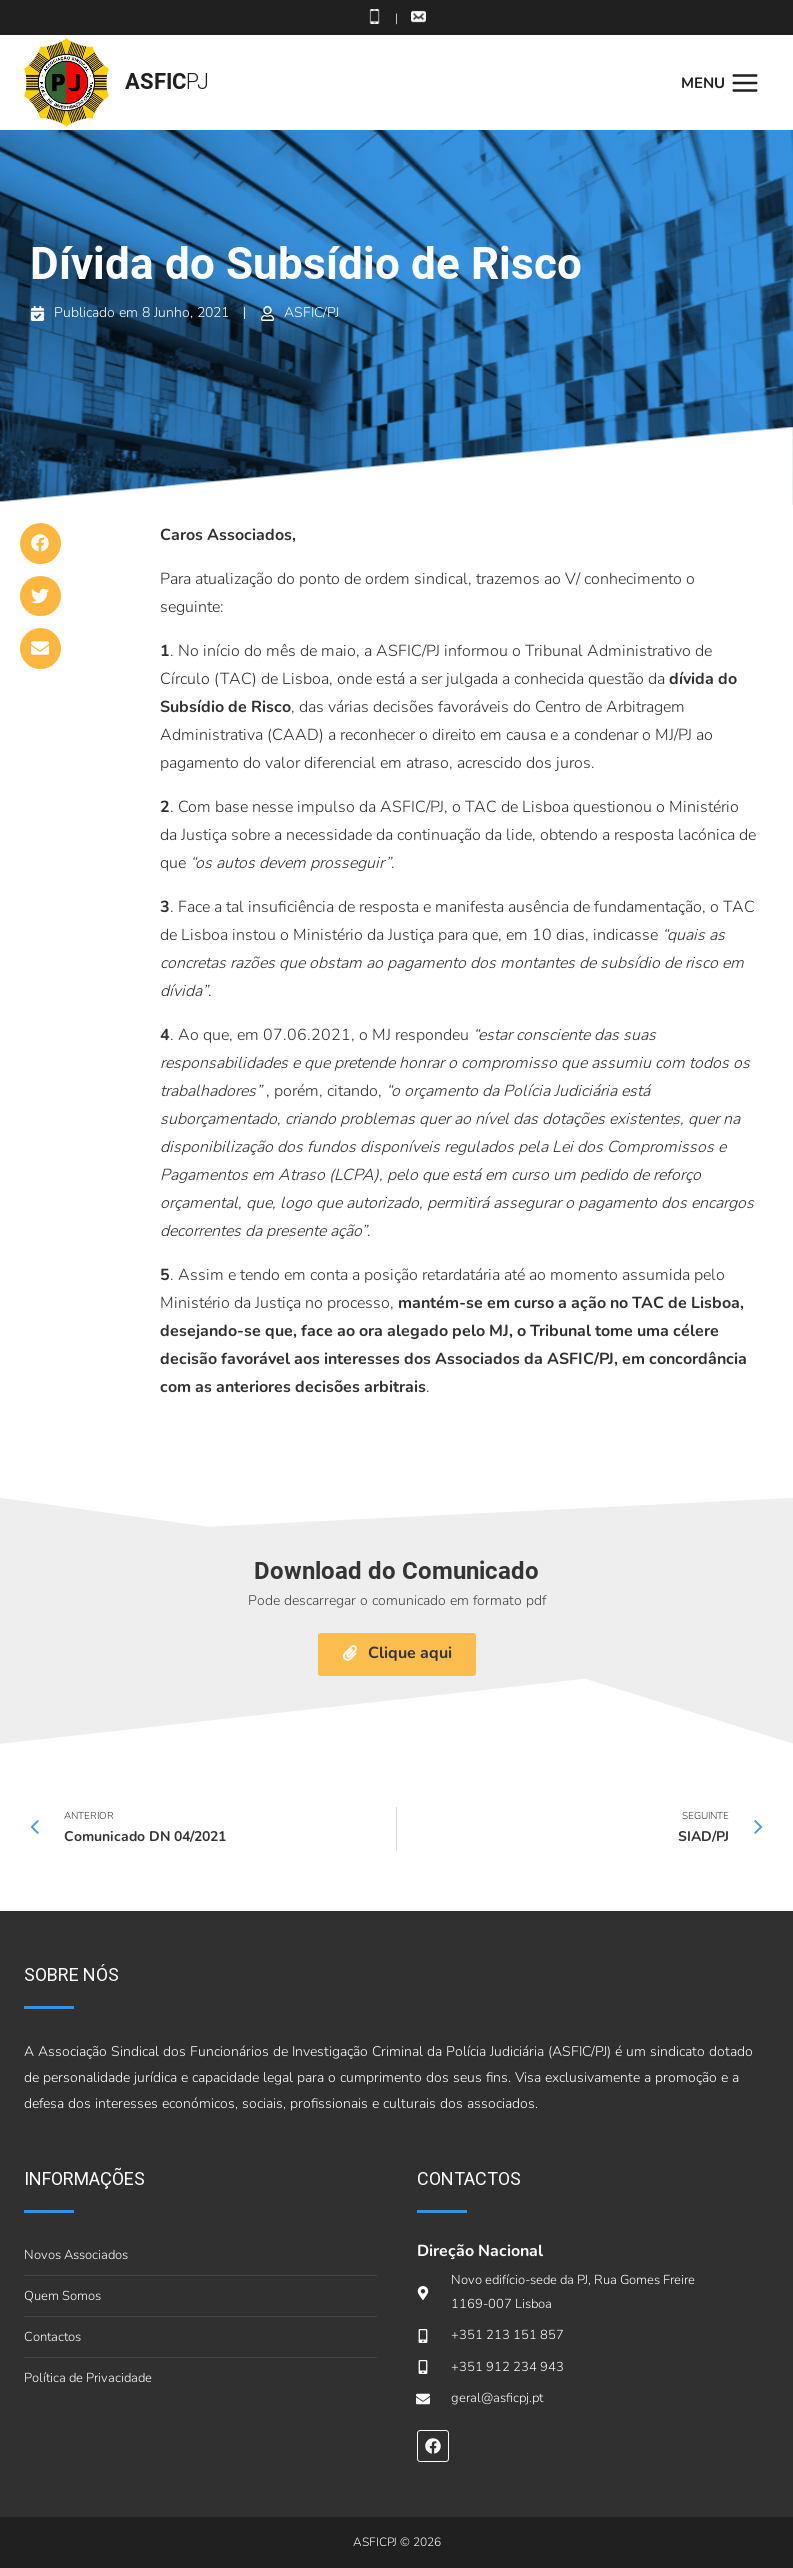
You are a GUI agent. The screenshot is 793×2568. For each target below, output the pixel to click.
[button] (40, 543)
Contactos (52, 2337)
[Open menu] (725, 83)
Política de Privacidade (88, 2378)
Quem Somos (62, 2296)
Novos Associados (76, 2255)
